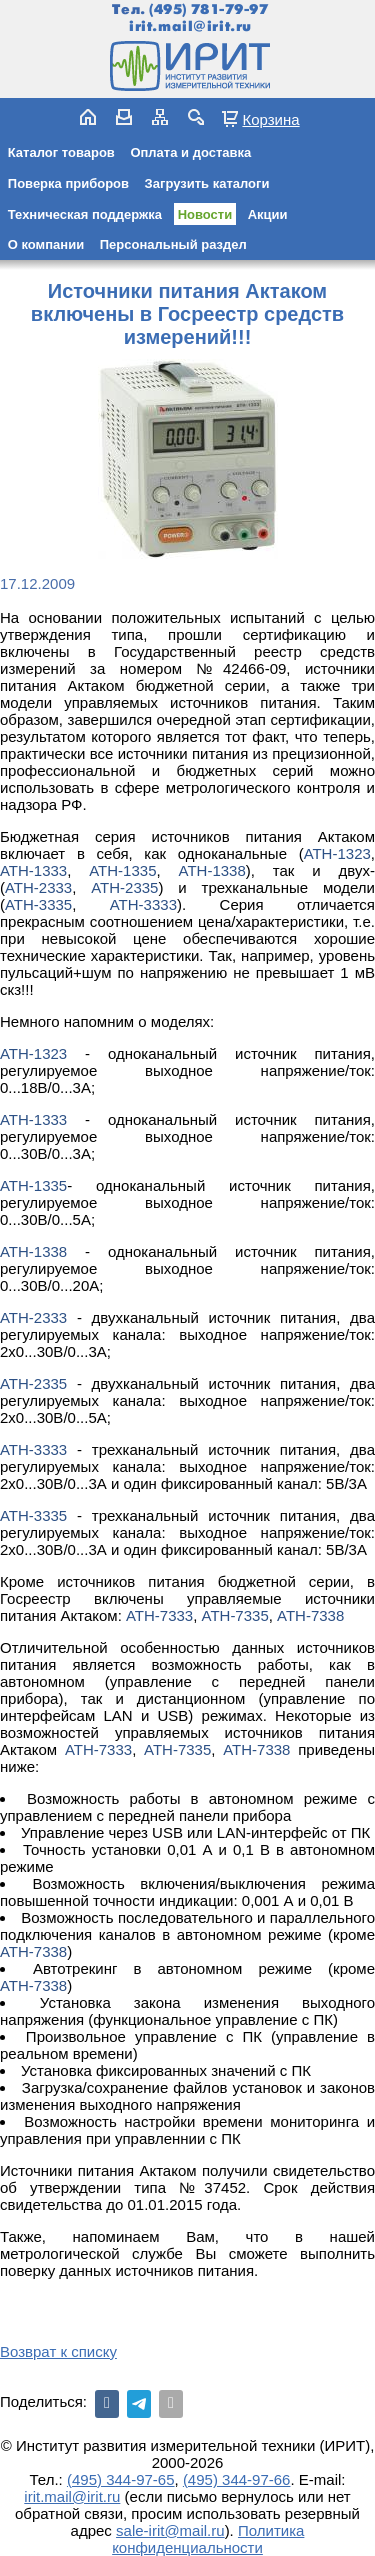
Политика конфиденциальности (208, 2539)
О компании (46, 244)
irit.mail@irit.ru (190, 26)
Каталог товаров (61, 152)
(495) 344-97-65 (121, 2479)
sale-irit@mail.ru (170, 2530)
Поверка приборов (68, 183)
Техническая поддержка (85, 214)
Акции (268, 214)
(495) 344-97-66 (237, 2479)
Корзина (270, 119)
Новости (205, 214)
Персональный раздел (173, 244)
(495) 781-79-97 (208, 9)
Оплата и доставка (190, 152)
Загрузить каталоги (207, 183)
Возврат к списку (58, 2351)
